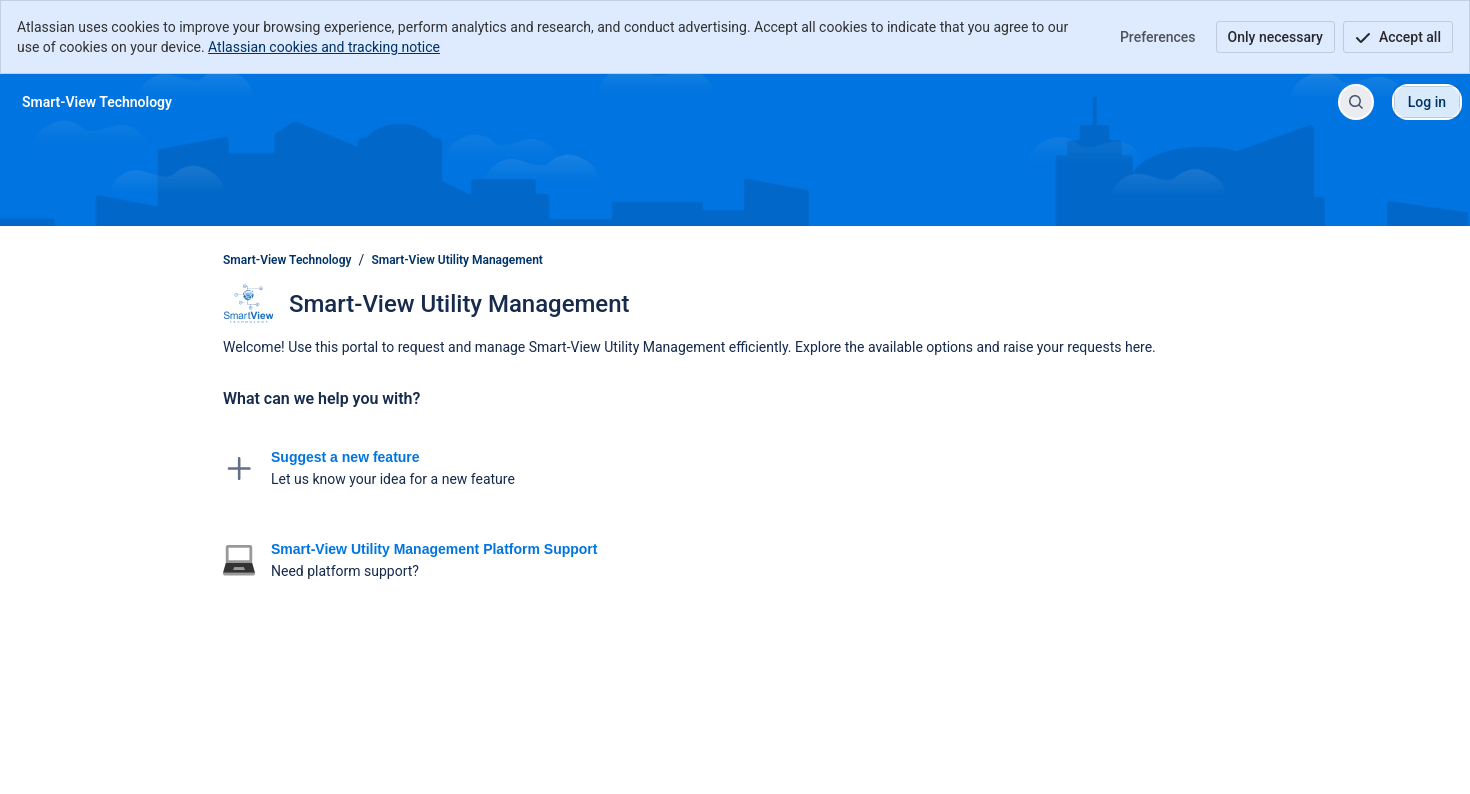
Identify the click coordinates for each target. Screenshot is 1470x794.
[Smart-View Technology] (97, 102)
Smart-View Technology (287, 260)
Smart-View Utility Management (456, 260)
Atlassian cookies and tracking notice (324, 47)
